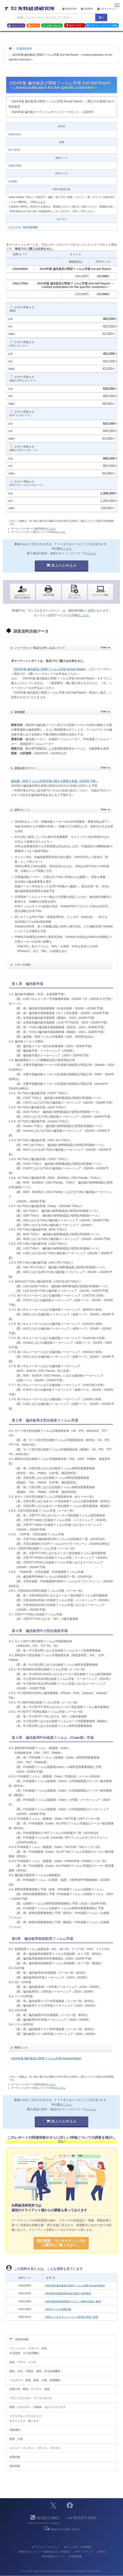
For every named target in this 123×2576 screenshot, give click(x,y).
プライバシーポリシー (45, 2547)
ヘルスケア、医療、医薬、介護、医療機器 (34, 2380)
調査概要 (62, 711)
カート (33, 25)
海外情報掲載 (30, 227)
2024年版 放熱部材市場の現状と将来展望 (68, 2293)
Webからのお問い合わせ (61, 2529)
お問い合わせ (52, 25)
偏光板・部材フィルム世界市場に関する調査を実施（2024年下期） (54, 781)
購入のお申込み (61, 565)
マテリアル (14, 227)
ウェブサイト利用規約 (78, 2547)
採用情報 (75, 2556)
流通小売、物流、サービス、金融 (29, 2389)
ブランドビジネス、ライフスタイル (30, 2398)
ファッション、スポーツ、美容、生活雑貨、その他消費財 (29, 2351)
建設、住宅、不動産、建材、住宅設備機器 (34, 2371)
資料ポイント (62, 809)
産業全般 (14, 2457)
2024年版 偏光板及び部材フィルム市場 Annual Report (49, 669)
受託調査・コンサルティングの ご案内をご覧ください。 (61, 2243)
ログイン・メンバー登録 (102, 25)
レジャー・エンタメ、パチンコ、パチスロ (34, 2448)
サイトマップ (106, 8)
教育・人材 (16, 2438)
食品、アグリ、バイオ (22, 2362)
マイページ (16, 25)
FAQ (101, 2551)
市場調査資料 (24, 48)
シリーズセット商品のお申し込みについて (62, 647)
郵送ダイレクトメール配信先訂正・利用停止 (44, 2551)
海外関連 (14, 2466)
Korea (87, 8)
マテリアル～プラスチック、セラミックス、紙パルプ (26, 2418)
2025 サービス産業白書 (58, 2309)
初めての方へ (75, 25)
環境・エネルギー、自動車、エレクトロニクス (37, 2407)
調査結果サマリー (62, 767)
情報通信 (14, 2429)
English (69, 8)
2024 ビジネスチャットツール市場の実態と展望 (71, 2317)
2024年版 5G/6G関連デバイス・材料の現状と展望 (72, 2301)
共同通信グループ (52, 2556)
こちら (41, 201)
